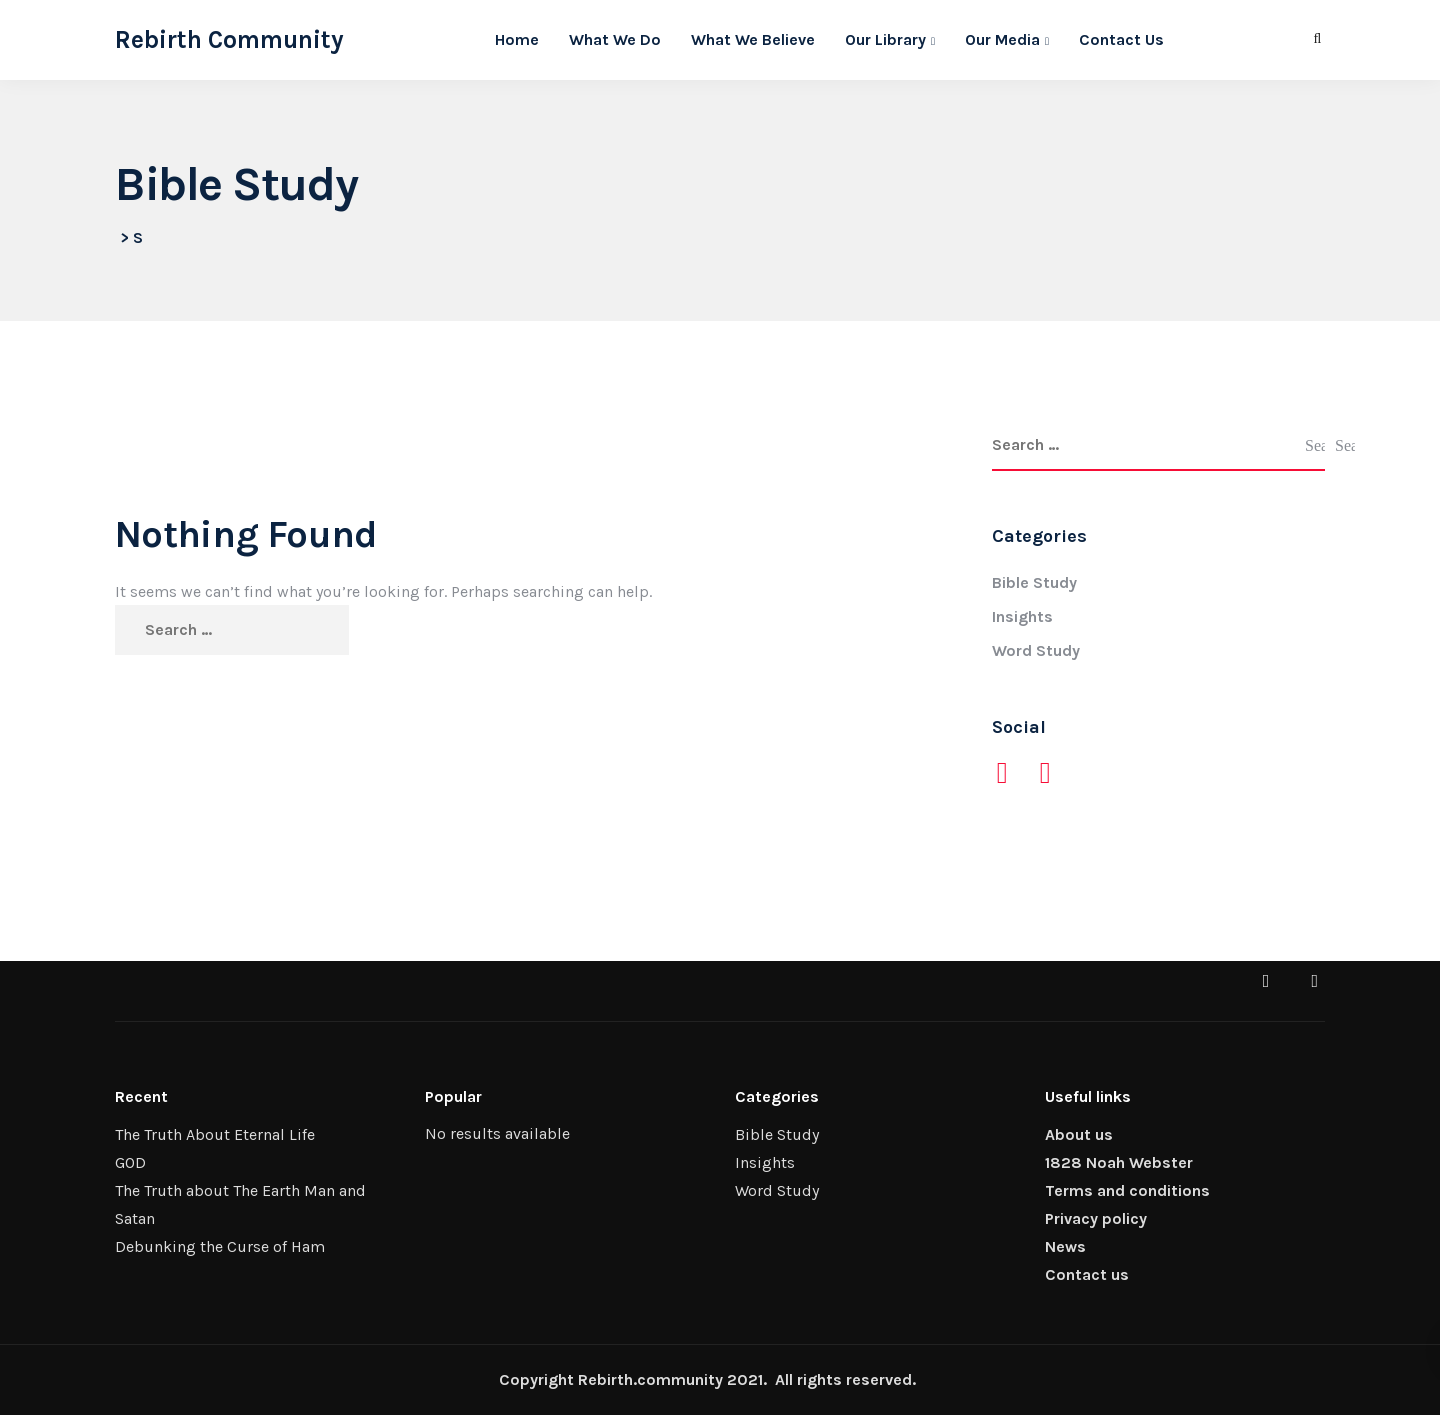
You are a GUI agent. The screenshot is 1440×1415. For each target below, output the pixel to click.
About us (1079, 1134)
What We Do (615, 39)
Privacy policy (1096, 1218)
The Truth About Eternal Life (215, 1134)
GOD (130, 1162)
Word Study (1036, 650)
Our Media (1002, 39)
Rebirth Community (229, 40)
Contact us (1087, 1274)
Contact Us (1121, 39)
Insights (1022, 616)
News (1065, 1246)
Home (517, 39)
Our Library (885, 39)
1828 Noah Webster (1119, 1162)
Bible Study (1034, 582)
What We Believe (753, 39)
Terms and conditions (1127, 1190)
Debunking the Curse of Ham (220, 1246)
